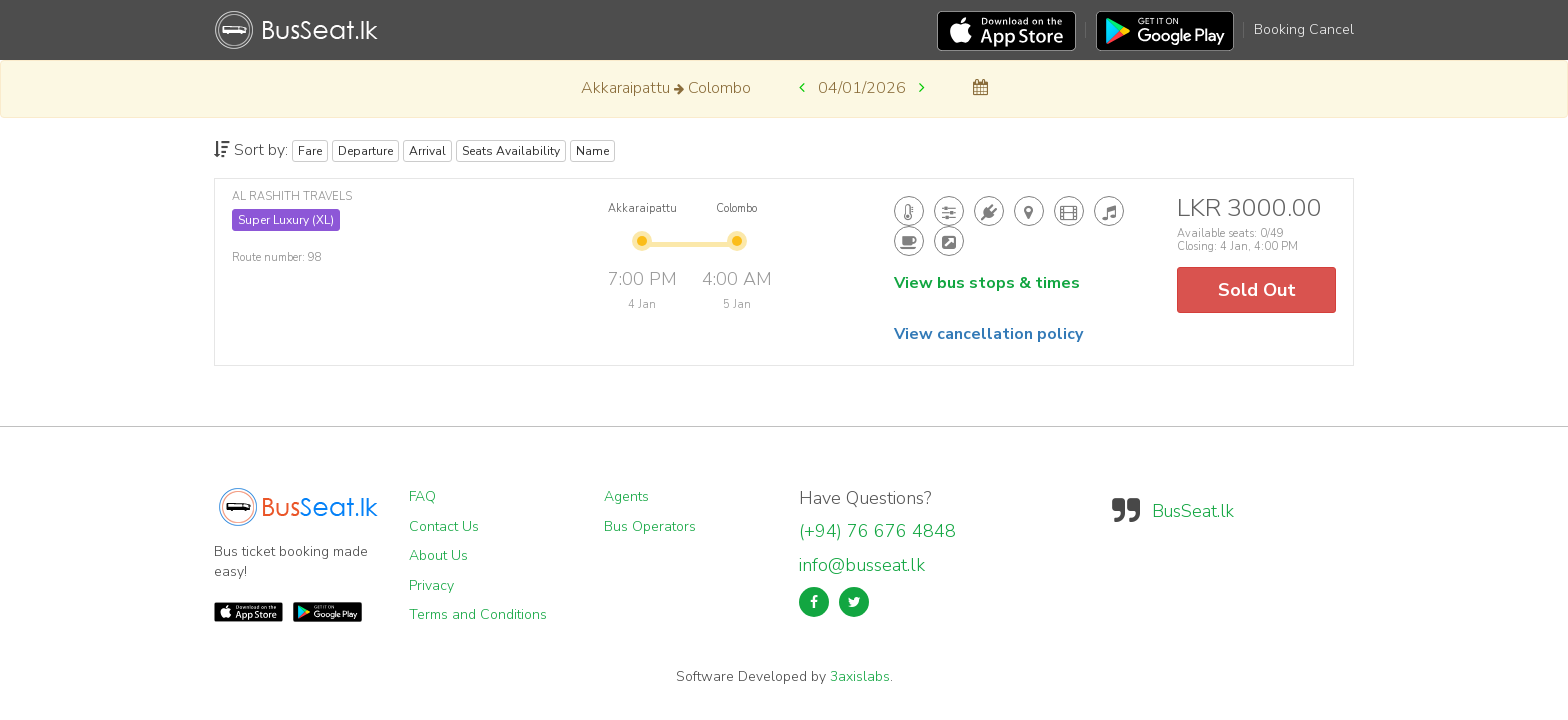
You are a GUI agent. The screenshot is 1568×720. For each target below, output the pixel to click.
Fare (310, 151)
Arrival (427, 151)
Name (592, 151)
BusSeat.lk (1193, 511)
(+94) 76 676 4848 (877, 531)
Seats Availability (511, 151)
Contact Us (444, 526)
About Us (438, 555)
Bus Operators (650, 526)
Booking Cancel (1304, 29)
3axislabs (860, 676)
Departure (365, 151)
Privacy (431, 585)
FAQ (422, 496)
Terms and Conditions (478, 614)
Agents (626, 496)
